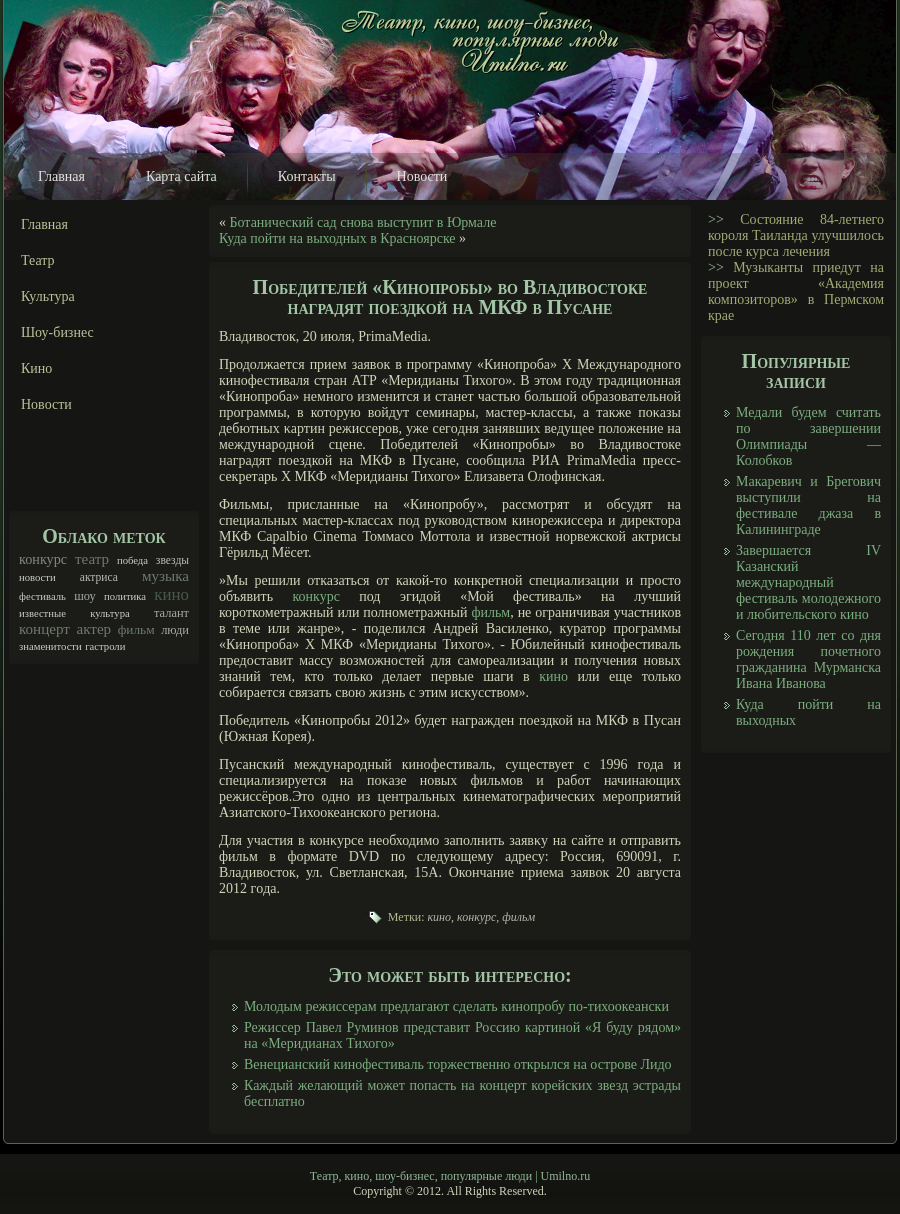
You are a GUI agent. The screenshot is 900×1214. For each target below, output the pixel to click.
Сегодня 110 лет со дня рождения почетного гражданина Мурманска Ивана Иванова (808, 659)
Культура (48, 296)
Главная (61, 176)
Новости (422, 176)
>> (716, 219)
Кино (36, 368)
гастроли (105, 646)
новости (37, 577)
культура (110, 613)
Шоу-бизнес (57, 332)
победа (132, 560)
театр (92, 559)
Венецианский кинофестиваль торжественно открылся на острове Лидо (458, 1064)
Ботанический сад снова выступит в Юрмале (363, 222)
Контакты (307, 176)
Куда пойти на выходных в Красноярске (337, 238)
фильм (136, 629)
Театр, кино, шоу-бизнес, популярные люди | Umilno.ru (450, 1176)
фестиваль (42, 596)
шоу (85, 596)
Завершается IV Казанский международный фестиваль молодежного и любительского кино (808, 582)
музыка (165, 576)
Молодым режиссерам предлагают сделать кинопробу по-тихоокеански (456, 1006)
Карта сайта (181, 176)
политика (125, 596)
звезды (172, 560)
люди (175, 630)
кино (171, 594)
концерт (44, 629)
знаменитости (50, 646)
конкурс (43, 559)
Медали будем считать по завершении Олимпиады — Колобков (808, 436)
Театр (38, 260)
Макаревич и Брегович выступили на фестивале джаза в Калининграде (808, 505)
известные (42, 613)
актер (93, 629)
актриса (99, 577)
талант (171, 613)
